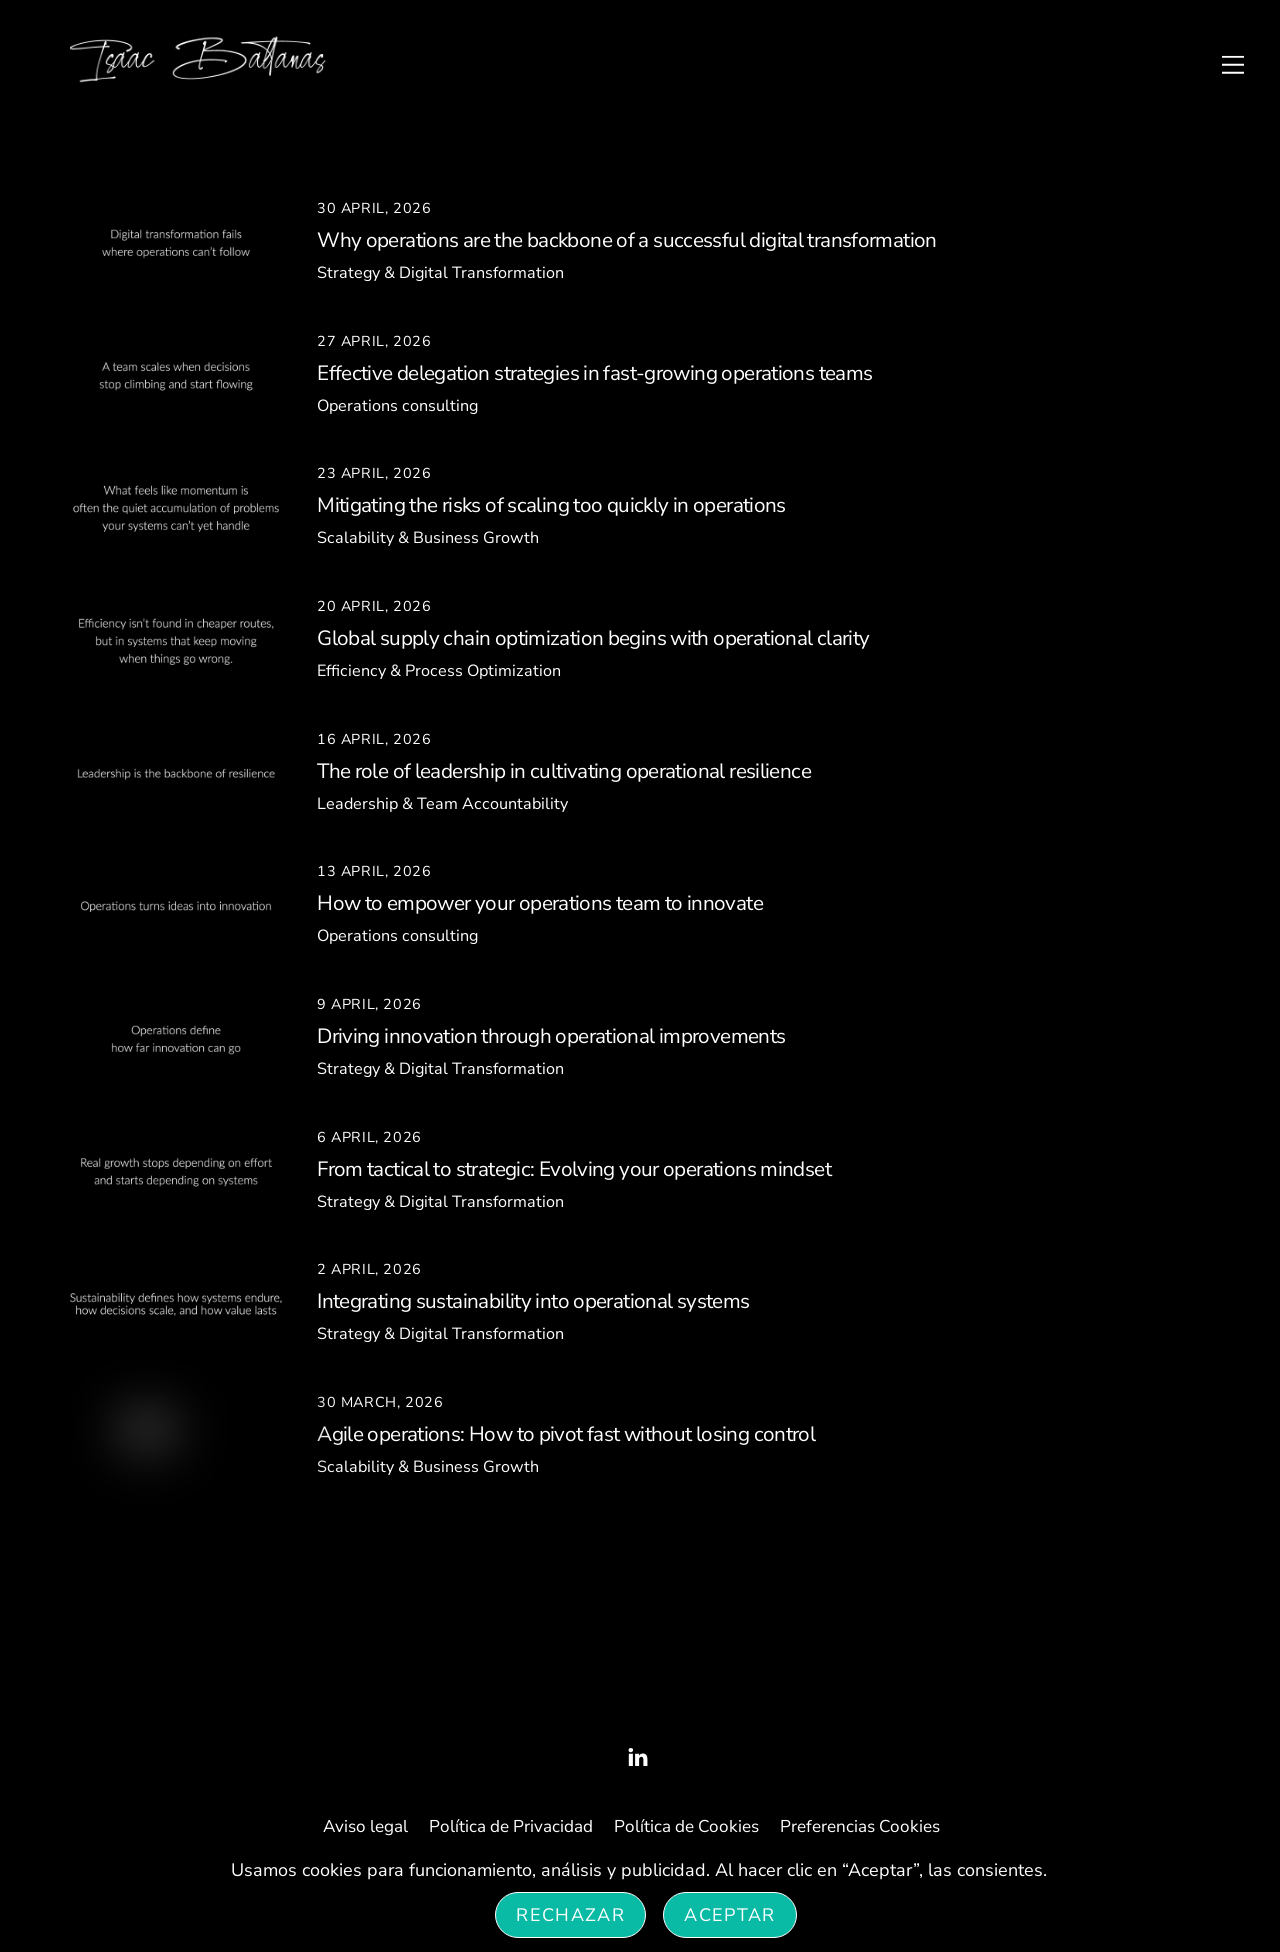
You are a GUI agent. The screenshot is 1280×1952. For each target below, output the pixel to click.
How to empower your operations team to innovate (540, 903)
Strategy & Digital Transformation (440, 273)
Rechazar (570, 1915)
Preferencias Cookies (860, 1826)
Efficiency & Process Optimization (439, 671)
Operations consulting (397, 406)
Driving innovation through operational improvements (551, 1036)
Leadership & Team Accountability (442, 804)
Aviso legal (365, 1826)
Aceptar (729, 1915)
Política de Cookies (686, 1826)
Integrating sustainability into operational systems (533, 1301)
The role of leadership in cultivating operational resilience (564, 771)
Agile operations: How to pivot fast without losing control (566, 1434)
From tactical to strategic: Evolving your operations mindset (574, 1169)
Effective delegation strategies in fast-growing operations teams (594, 373)
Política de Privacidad (511, 1826)
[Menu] (1233, 63)
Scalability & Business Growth (428, 538)
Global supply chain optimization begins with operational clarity (593, 638)
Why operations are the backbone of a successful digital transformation (627, 240)
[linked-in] (638, 1755)
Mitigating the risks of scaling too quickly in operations (551, 505)
